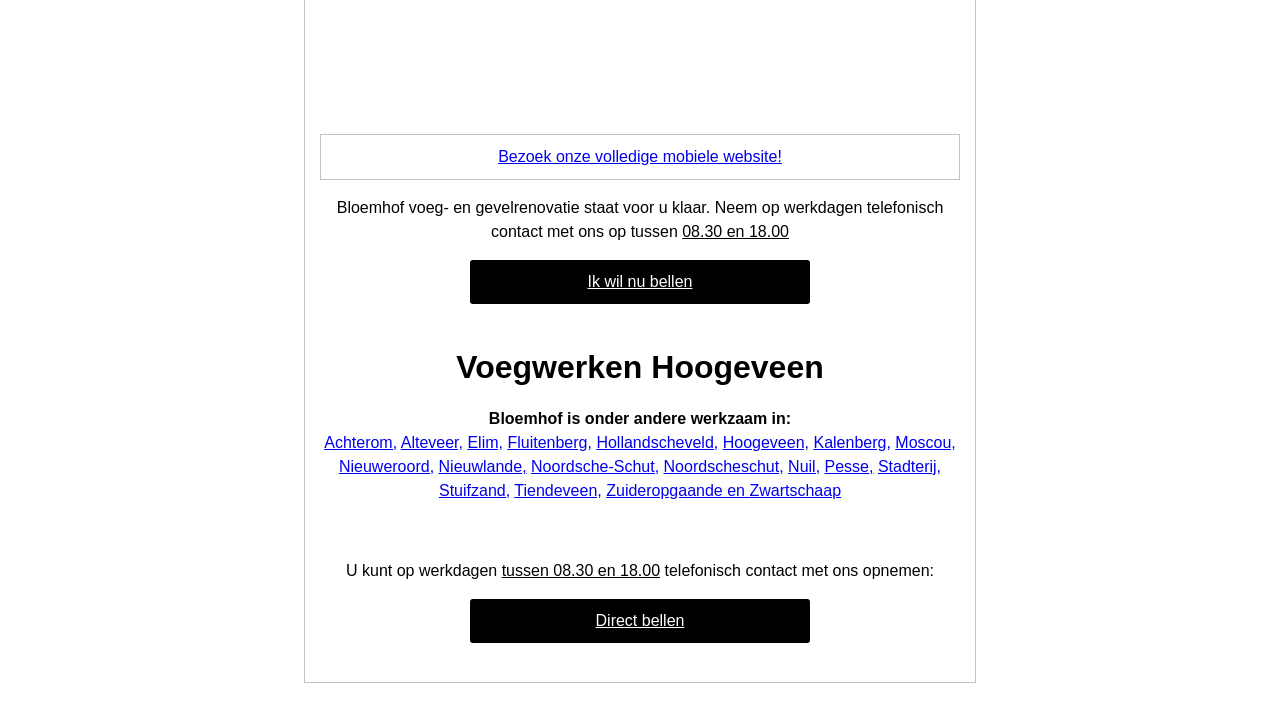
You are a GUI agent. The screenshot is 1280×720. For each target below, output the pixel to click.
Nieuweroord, (386, 466)
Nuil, (804, 466)
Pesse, (849, 466)
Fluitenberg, (549, 442)
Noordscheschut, (724, 466)
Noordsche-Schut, (595, 466)
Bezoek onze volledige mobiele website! (640, 156)
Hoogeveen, (766, 442)
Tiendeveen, (557, 490)
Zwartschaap (795, 490)
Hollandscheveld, (657, 442)
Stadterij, (909, 466)
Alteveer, (432, 442)
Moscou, (925, 442)
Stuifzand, (474, 490)
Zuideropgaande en (677, 490)
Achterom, (360, 442)
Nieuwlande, (483, 466)
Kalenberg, (851, 442)
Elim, (485, 442)
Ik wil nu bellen (640, 281)
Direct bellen (640, 620)
